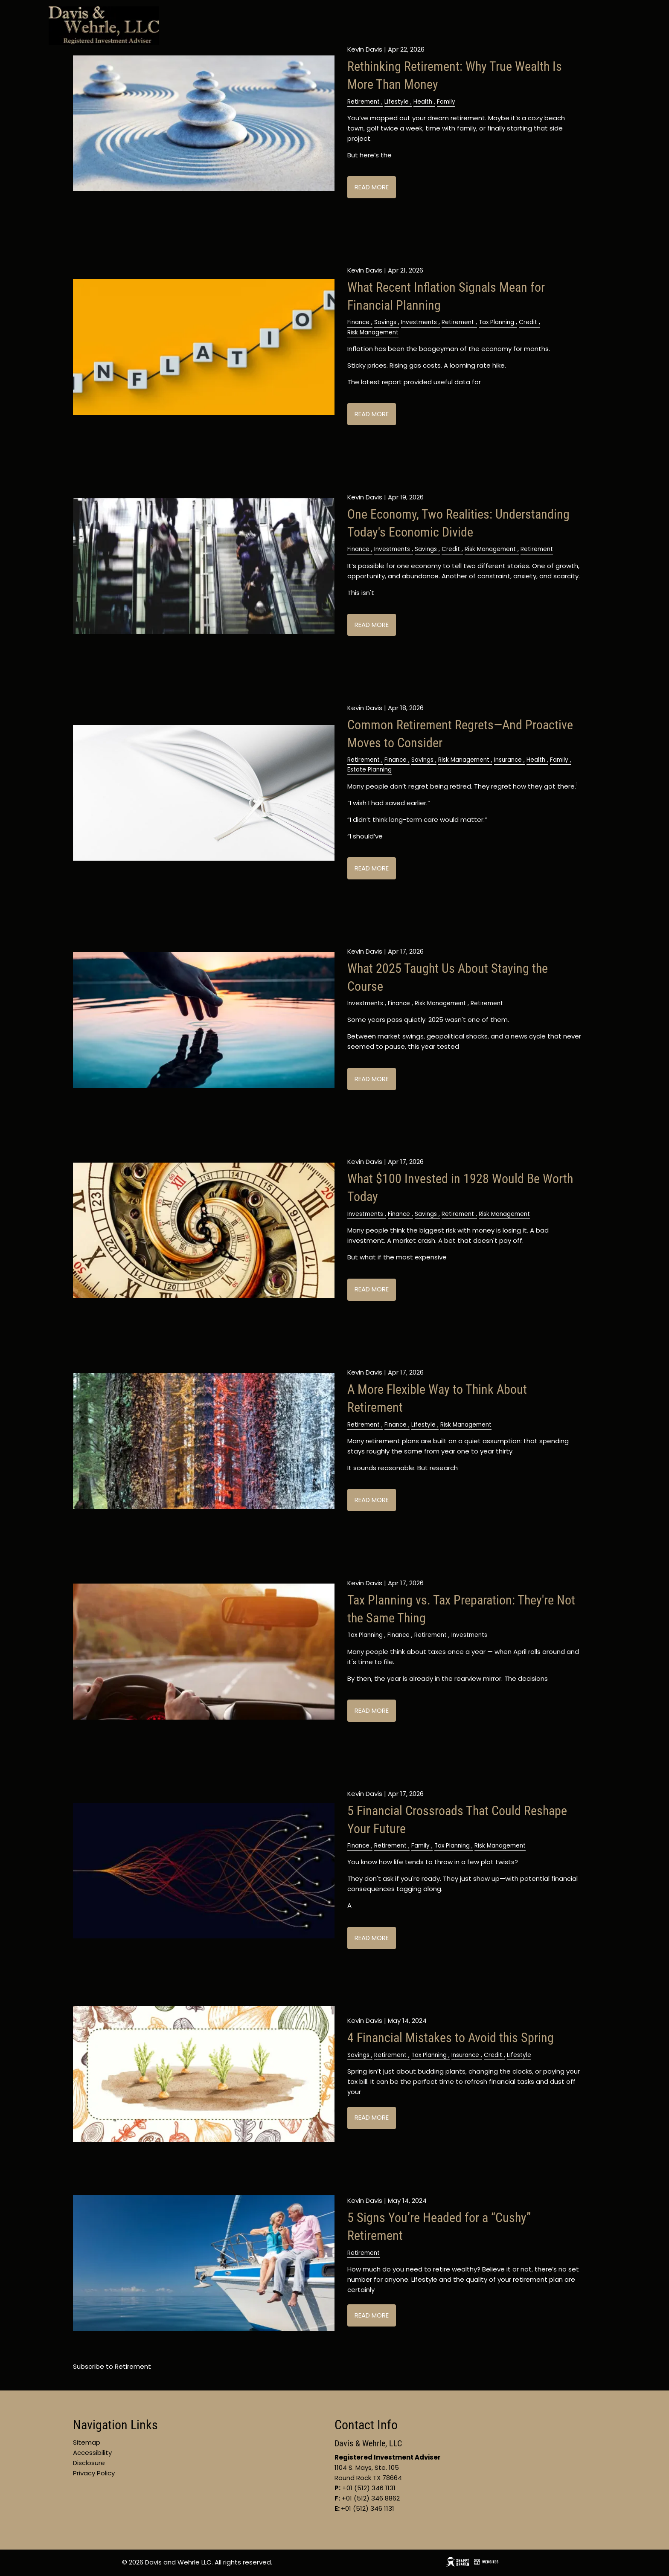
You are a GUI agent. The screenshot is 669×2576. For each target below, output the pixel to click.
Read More (372, 187)
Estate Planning (369, 770)
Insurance (508, 760)
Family (446, 102)
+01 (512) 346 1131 (367, 2508)
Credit (528, 322)
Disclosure (89, 2462)
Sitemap (86, 2442)
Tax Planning (496, 322)
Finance (358, 322)
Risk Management (372, 332)
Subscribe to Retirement (112, 2366)
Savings (385, 322)
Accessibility (92, 2452)
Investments (419, 322)
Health (422, 102)
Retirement (363, 102)
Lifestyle (396, 102)
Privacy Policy (94, 2473)
